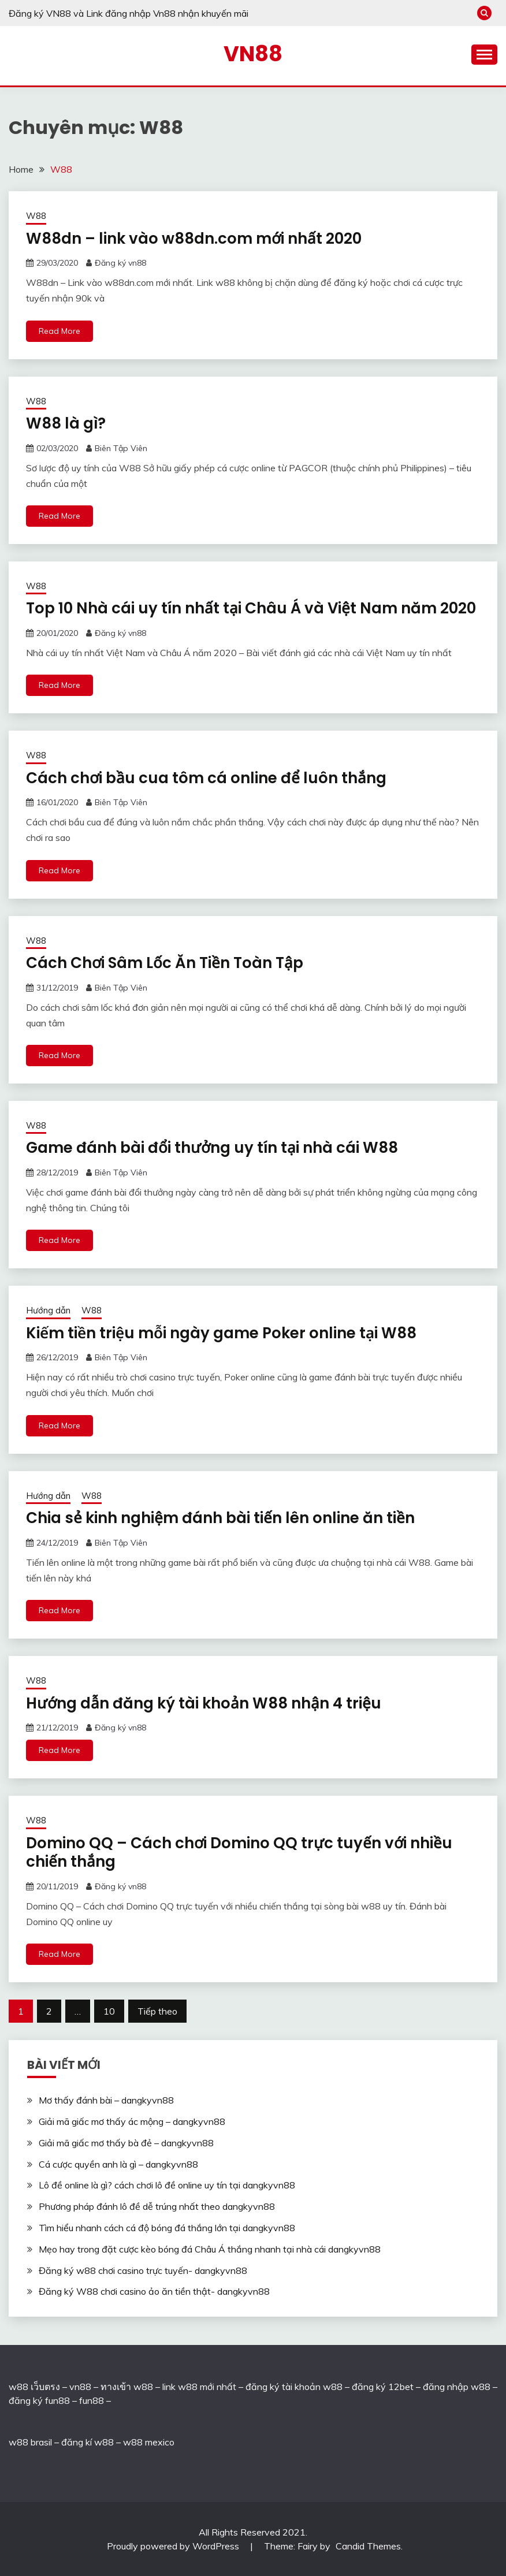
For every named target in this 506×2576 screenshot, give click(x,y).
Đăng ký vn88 (120, 263)
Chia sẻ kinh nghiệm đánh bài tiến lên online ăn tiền (220, 1517)
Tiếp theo (157, 2011)
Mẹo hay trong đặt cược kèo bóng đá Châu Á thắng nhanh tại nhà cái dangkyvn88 (210, 2249)
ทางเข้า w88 (127, 2386)
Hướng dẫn (48, 1310)
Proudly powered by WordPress (174, 2546)
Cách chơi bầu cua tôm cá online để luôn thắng (206, 778)
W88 (36, 215)
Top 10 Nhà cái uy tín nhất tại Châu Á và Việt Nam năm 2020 (251, 608)
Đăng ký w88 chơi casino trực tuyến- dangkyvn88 (143, 2270)
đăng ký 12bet (383, 2386)
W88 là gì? (66, 423)
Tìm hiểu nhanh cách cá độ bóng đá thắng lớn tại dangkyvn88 (167, 2227)
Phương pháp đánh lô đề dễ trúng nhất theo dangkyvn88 (157, 2206)
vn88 (80, 2386)
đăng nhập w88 (455, 2386)
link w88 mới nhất (199, 2386)
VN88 (253, 54)
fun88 (91, 2400)
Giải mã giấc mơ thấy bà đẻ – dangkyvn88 (126, 2143)
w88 (18, 2442)
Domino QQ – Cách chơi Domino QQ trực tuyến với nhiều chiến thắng (239, 1853)
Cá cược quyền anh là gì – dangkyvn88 (118, 2164)
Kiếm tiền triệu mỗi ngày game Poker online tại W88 (221, 1333)
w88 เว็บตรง (34, 2386)
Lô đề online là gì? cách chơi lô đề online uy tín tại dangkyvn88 (167, 2185)
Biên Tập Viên (121, 448)
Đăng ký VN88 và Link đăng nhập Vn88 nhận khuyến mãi (128, 13)
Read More (59, 331)
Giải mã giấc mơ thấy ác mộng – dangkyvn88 (132, 2121)
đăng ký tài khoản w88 (294, 2386)
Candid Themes (368, 2546)
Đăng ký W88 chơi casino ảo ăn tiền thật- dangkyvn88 (154, 2291)
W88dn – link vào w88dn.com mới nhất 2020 (194, 238)
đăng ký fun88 (39, 2400)
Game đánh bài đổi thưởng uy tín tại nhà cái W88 (212, 1147)
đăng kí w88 (87, 2442)
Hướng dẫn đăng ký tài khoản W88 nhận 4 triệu (203, 1703)
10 (109, 2011)
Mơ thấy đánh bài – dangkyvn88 (106, 2100)
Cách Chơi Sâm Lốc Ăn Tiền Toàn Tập (164, 962)
